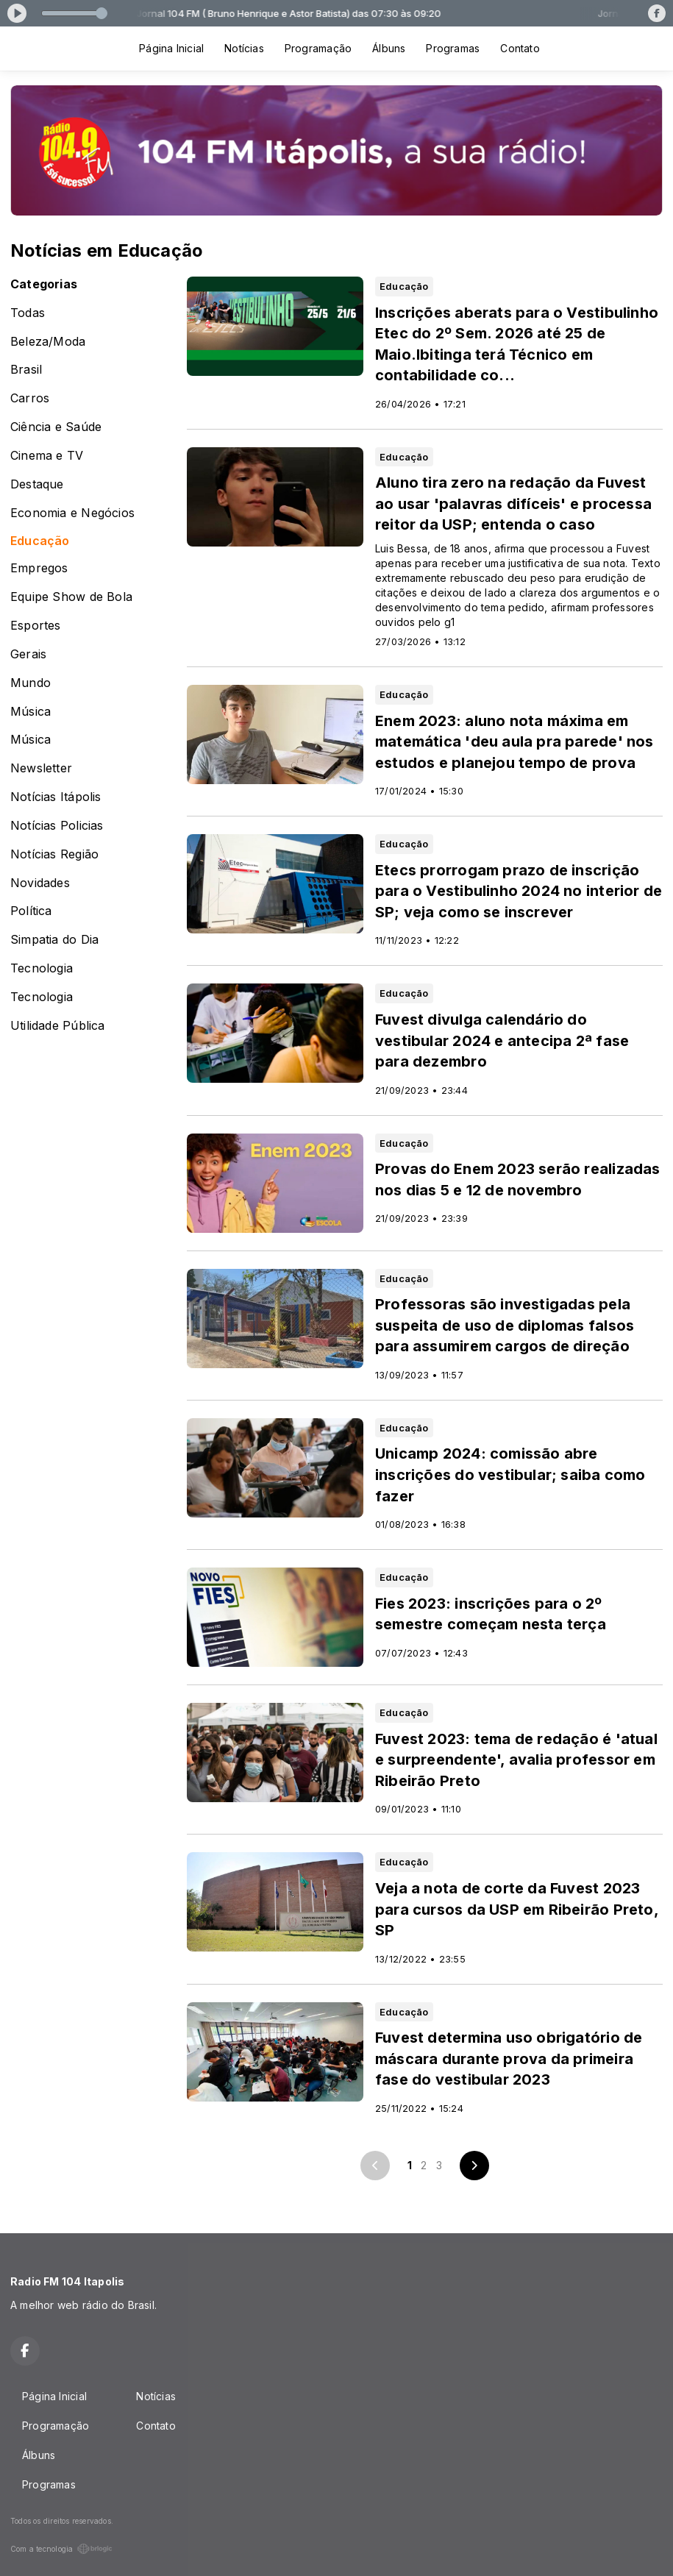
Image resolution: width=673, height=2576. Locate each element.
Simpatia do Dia (54, 940)
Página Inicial (171, 48)
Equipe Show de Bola (71, 597)
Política (31, 911)
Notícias (244, 48)
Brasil (26, 370)
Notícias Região (54, 854)
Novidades (40, 883)
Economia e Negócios (72, 513)
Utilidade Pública (57, 1026)
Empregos (39, 568)
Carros (29, 398)
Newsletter (41, 768)
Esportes (35, 626)
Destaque (37, 484)
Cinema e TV (46, 456)
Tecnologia (41, 968)
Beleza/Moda (47, 342)
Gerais (28, 654)
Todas (27, 313)
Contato (519, 48)
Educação (40, 541)
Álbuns (388, 48)
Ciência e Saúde (56, 427)
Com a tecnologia (61, 2549)
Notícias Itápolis (56, 797)
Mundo (30, 683)
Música (30, 712)
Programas (453, 48)
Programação (318, 48)
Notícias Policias (57, 826)
